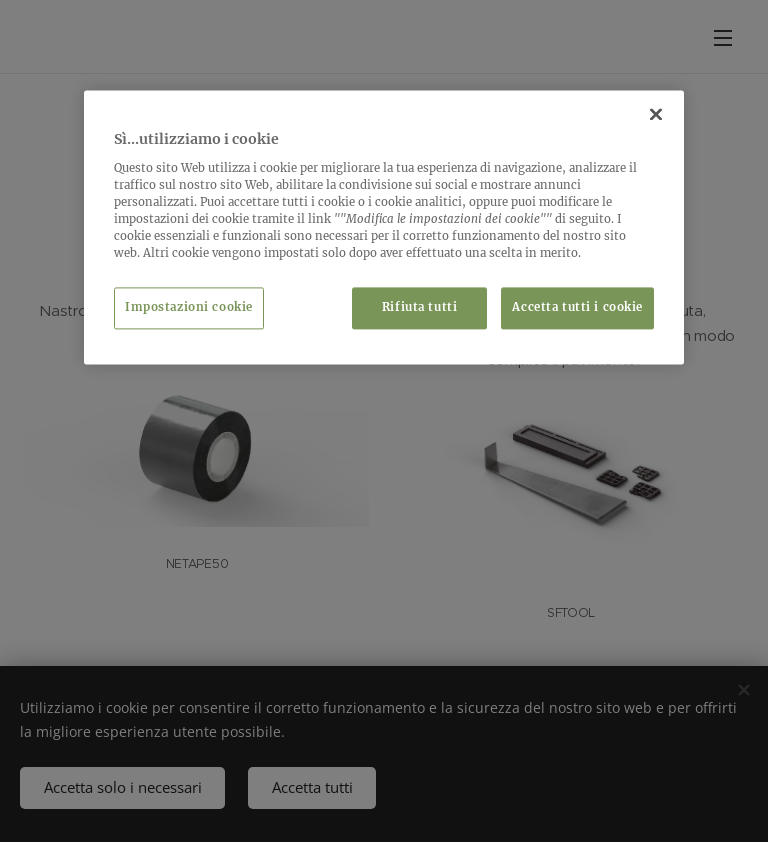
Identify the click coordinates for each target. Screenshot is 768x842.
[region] (384, 228)
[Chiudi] (656, 115)
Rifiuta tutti (419, 308)
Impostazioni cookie (189, 308)
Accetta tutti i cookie (577, 308)
